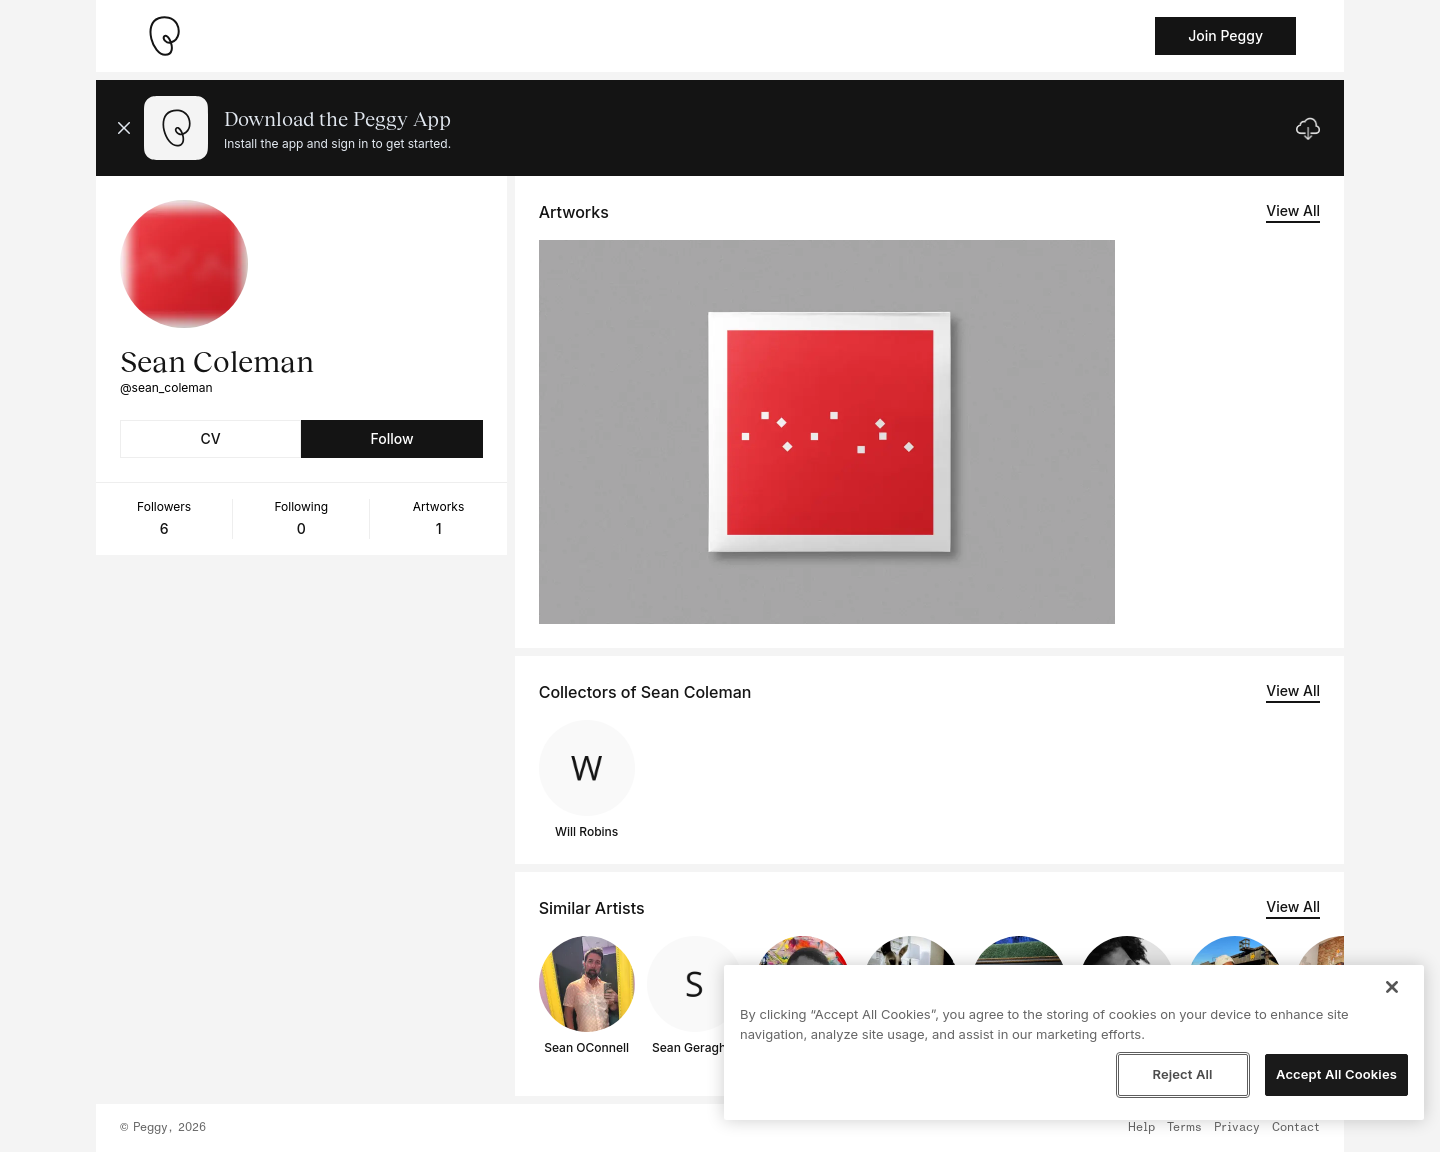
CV (211, 438)
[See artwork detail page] (827, 432)
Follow (391, 438)
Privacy (1237, 1128)
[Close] (1392, 987)
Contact (1296, 1128)
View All (1293, 210)
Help (1141, 1128)
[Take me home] (164, 36)
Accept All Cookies (1336, 1074)
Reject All (1182, 1074)
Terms (1184, 1128)
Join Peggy (1225, 35)
